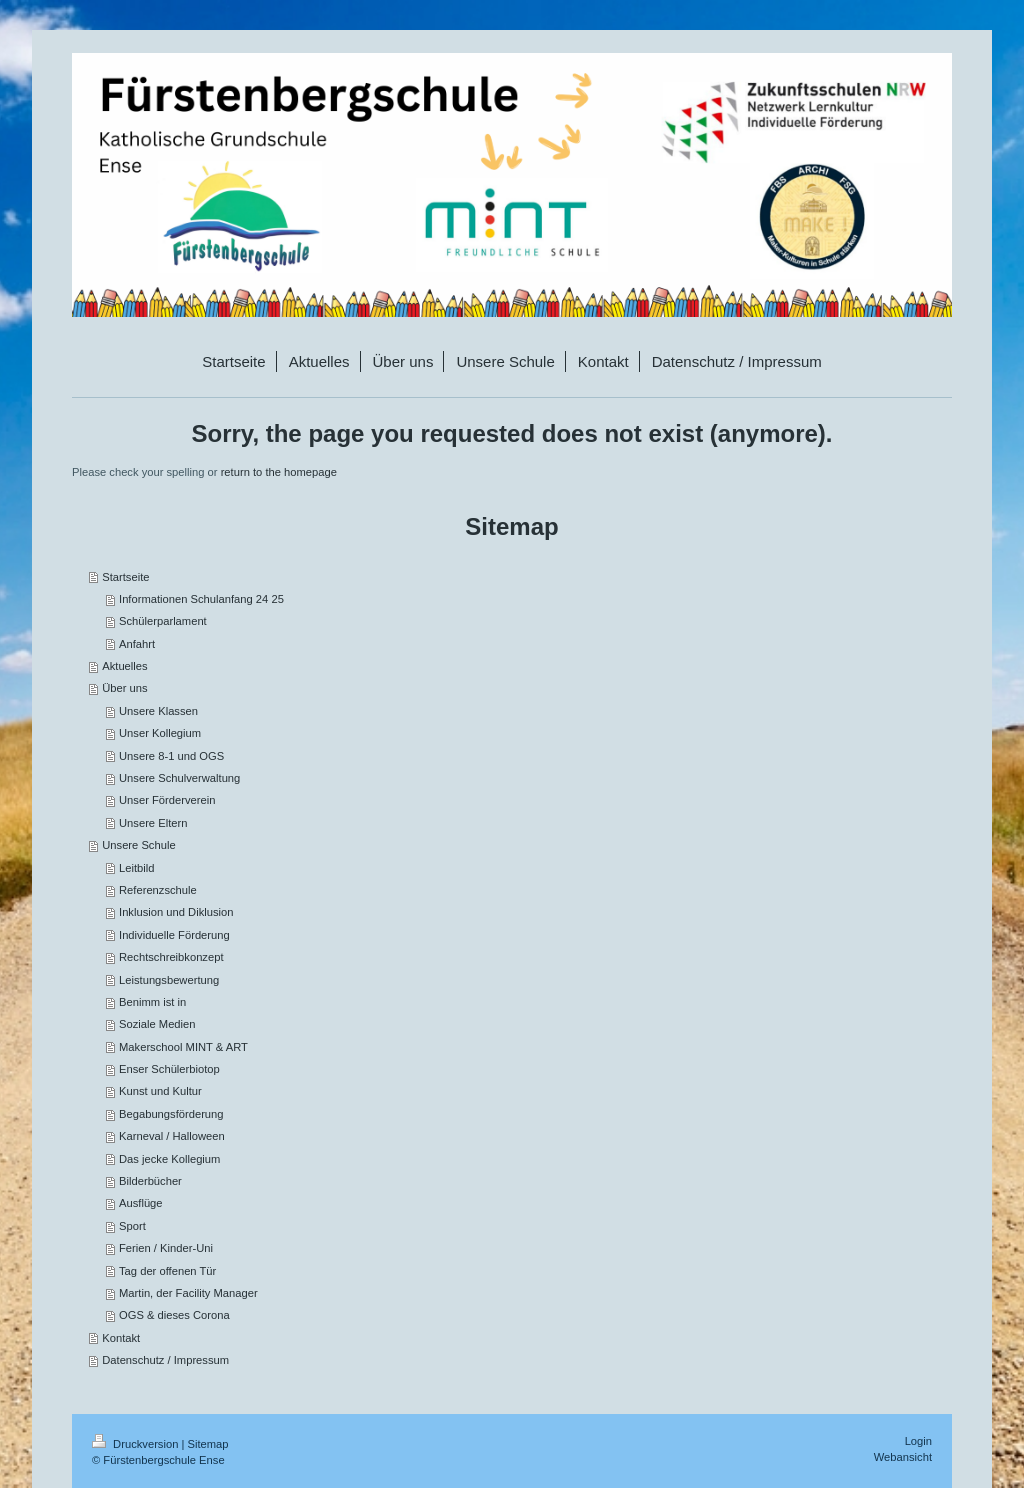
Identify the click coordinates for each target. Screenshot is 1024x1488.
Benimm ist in (152, 1002)
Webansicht (903, 1457)
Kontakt (121, 1338)
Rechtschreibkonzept (171, 957)
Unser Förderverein (167, 800)
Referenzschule (158, 890)
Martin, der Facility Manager (188, 1293)
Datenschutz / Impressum (165, 1360)
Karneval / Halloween (172, 1136)
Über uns (124, 688)
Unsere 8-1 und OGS (171, 756)
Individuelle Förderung (174, 935)
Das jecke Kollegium (169, 1159)
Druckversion (137, 1444)
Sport (132, 1226)
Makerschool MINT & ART (183, 1047)
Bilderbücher (150, 1181)
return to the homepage (279, 472)
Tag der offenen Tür (167, 1271)
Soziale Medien (157, 1024)
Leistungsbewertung (169, 980)
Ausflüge (141, 1203)
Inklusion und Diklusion (176, 912)
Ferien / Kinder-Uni (166, 1248)
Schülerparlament (163, 621)
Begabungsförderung (171, 1114)
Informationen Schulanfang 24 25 (201, 599)
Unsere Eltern (153, 823)
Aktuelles (124, 666)
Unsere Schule (138, 845)
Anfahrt (137, 644)
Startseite (125, 577)
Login (918, 1441)
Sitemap (208, 1444)
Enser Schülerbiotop (169, 1069)
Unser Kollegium (160, 733)
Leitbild (136, 868)
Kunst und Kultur (160, 1091)
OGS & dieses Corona (174, 1315)
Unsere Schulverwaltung (179, 778)
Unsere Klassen (158, 711)
